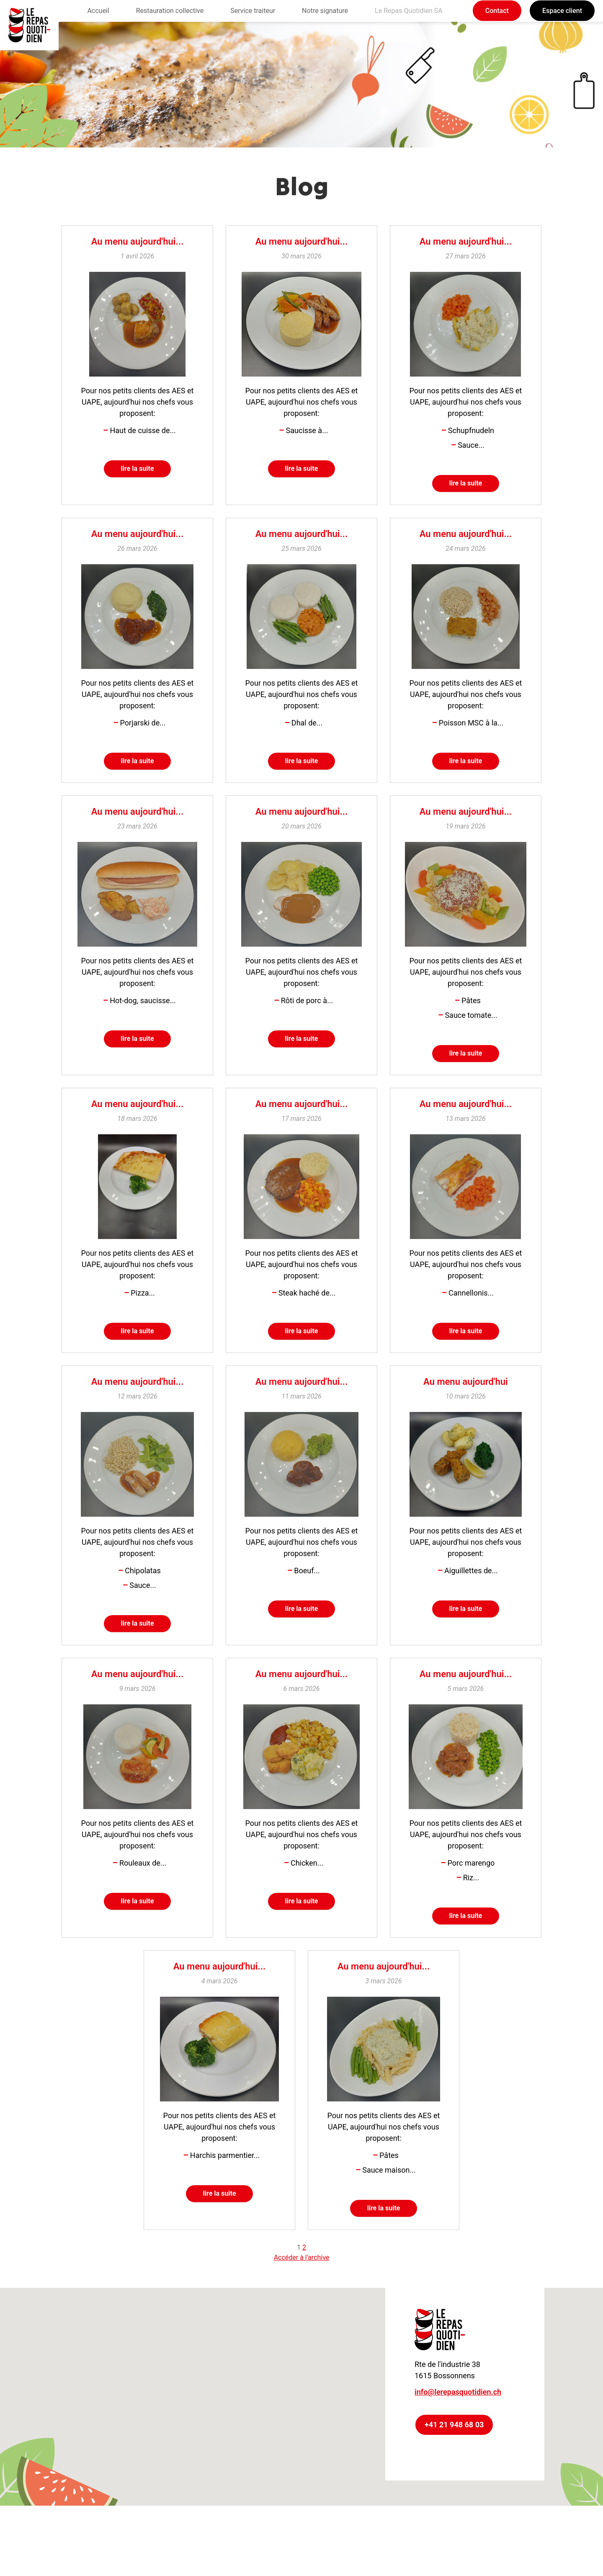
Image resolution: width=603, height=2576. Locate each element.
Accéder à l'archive (302, 2293)
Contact (497, 11)
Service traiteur (252, 11)
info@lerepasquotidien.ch (458, 2427)
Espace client (562, 11)
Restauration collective (170, 11)
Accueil (98, 11)
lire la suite (137, 471)
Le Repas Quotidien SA (409, 11)
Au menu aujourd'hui (465, 1401)
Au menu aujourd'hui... (137, 241)
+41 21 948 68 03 (454, 2459)
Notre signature (325, 11)
